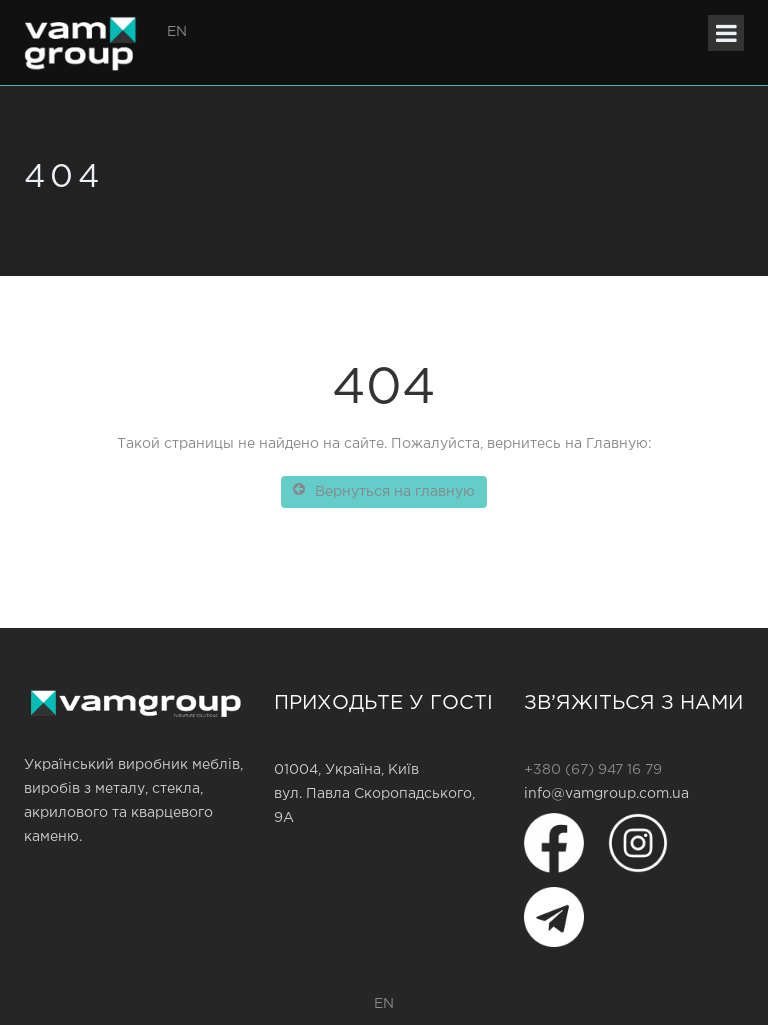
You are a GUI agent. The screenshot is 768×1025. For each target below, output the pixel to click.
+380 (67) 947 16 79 (593, 770)
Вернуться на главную (384, 490)
